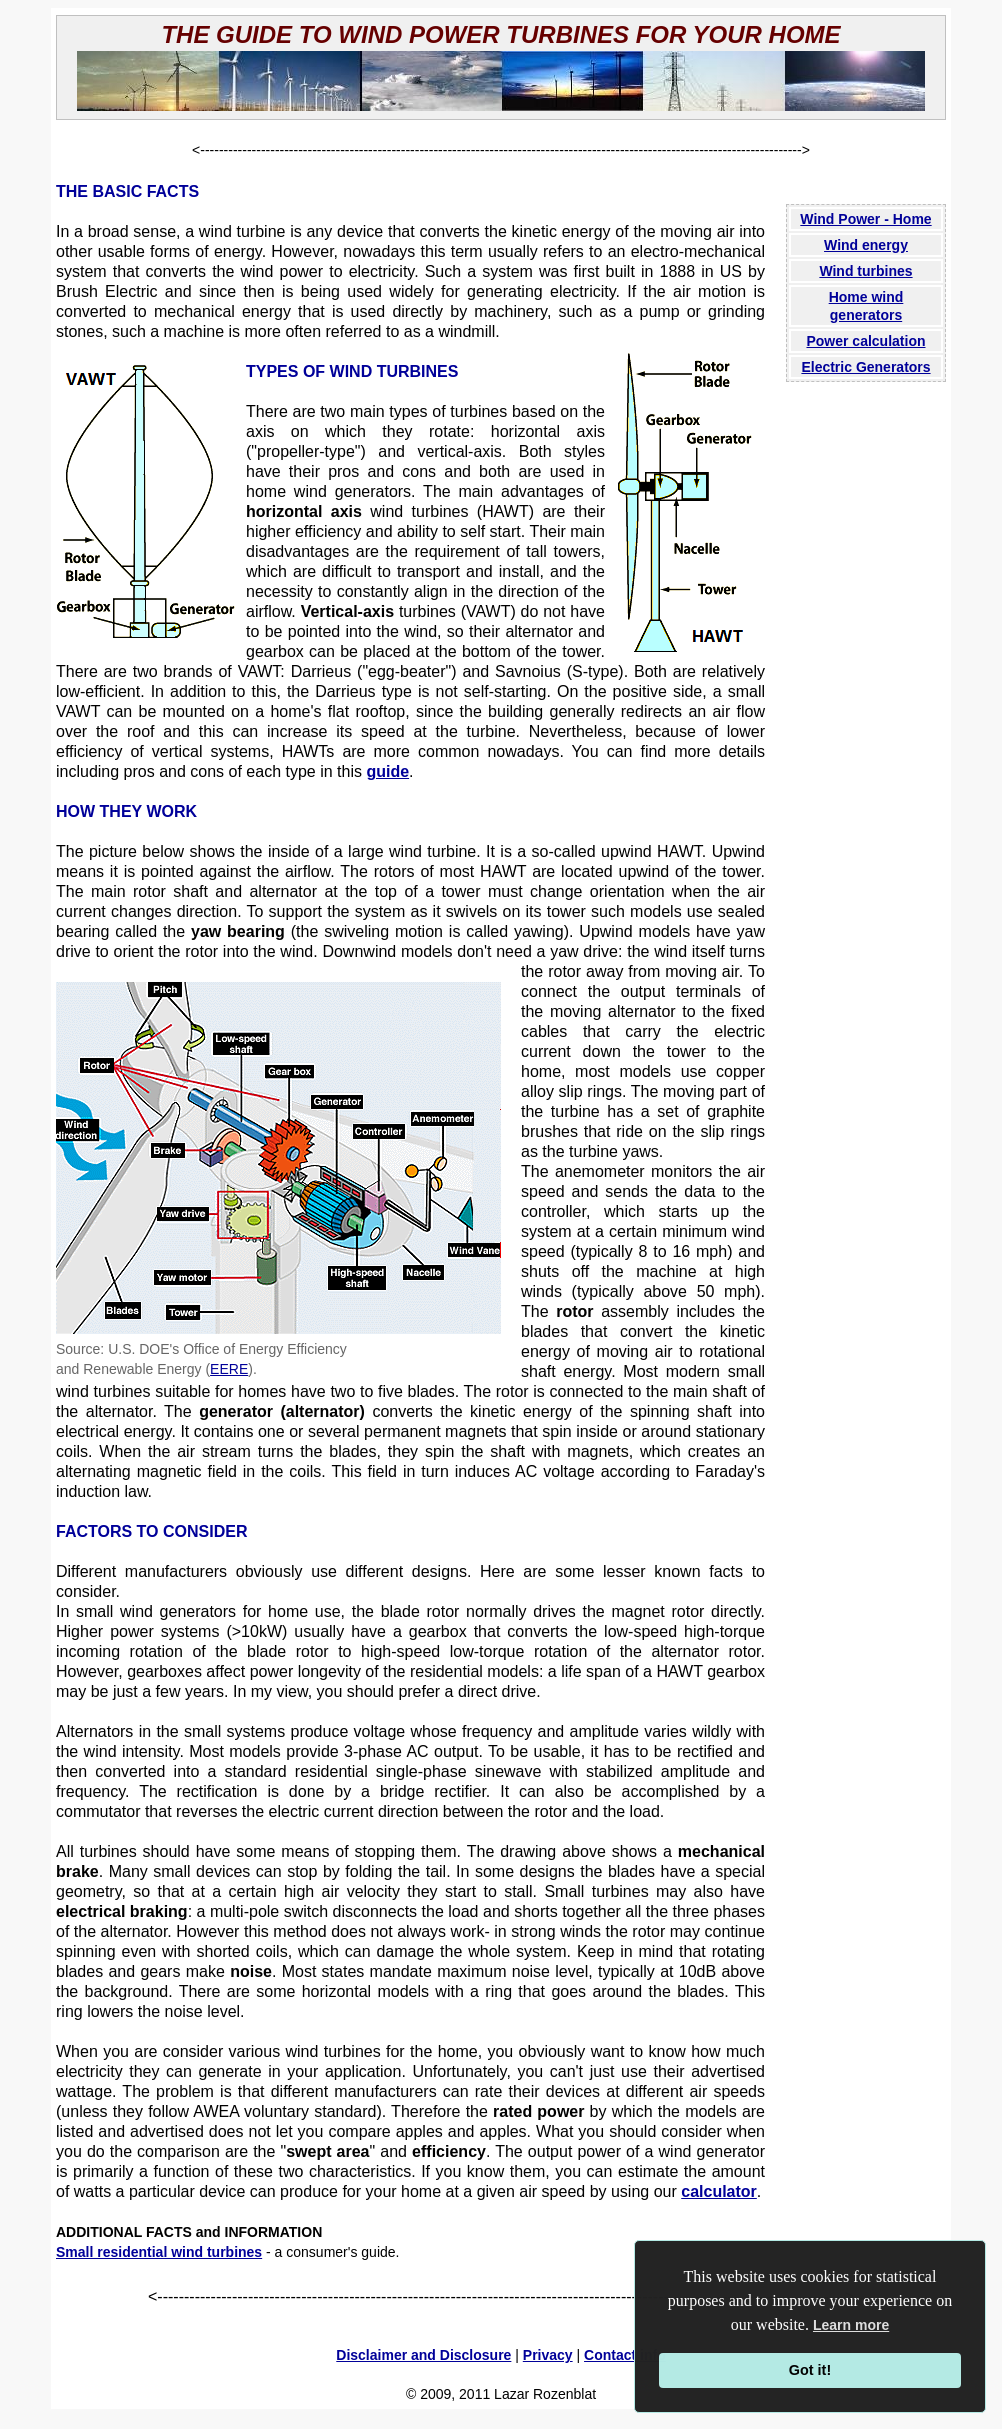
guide (387, 771)
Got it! (810, 2370)
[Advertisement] (866, 726)
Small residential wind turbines (159, 2252)
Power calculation (865, 341)
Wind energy (866, 245)
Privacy (548, 2355)
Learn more (851, 2325)
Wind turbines (865, 271)
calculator (719, 2191)
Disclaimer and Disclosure (423, 2355)
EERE (229, 1369)
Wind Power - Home (865, 219)
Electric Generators (865, 367)
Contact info (625, 2355)
